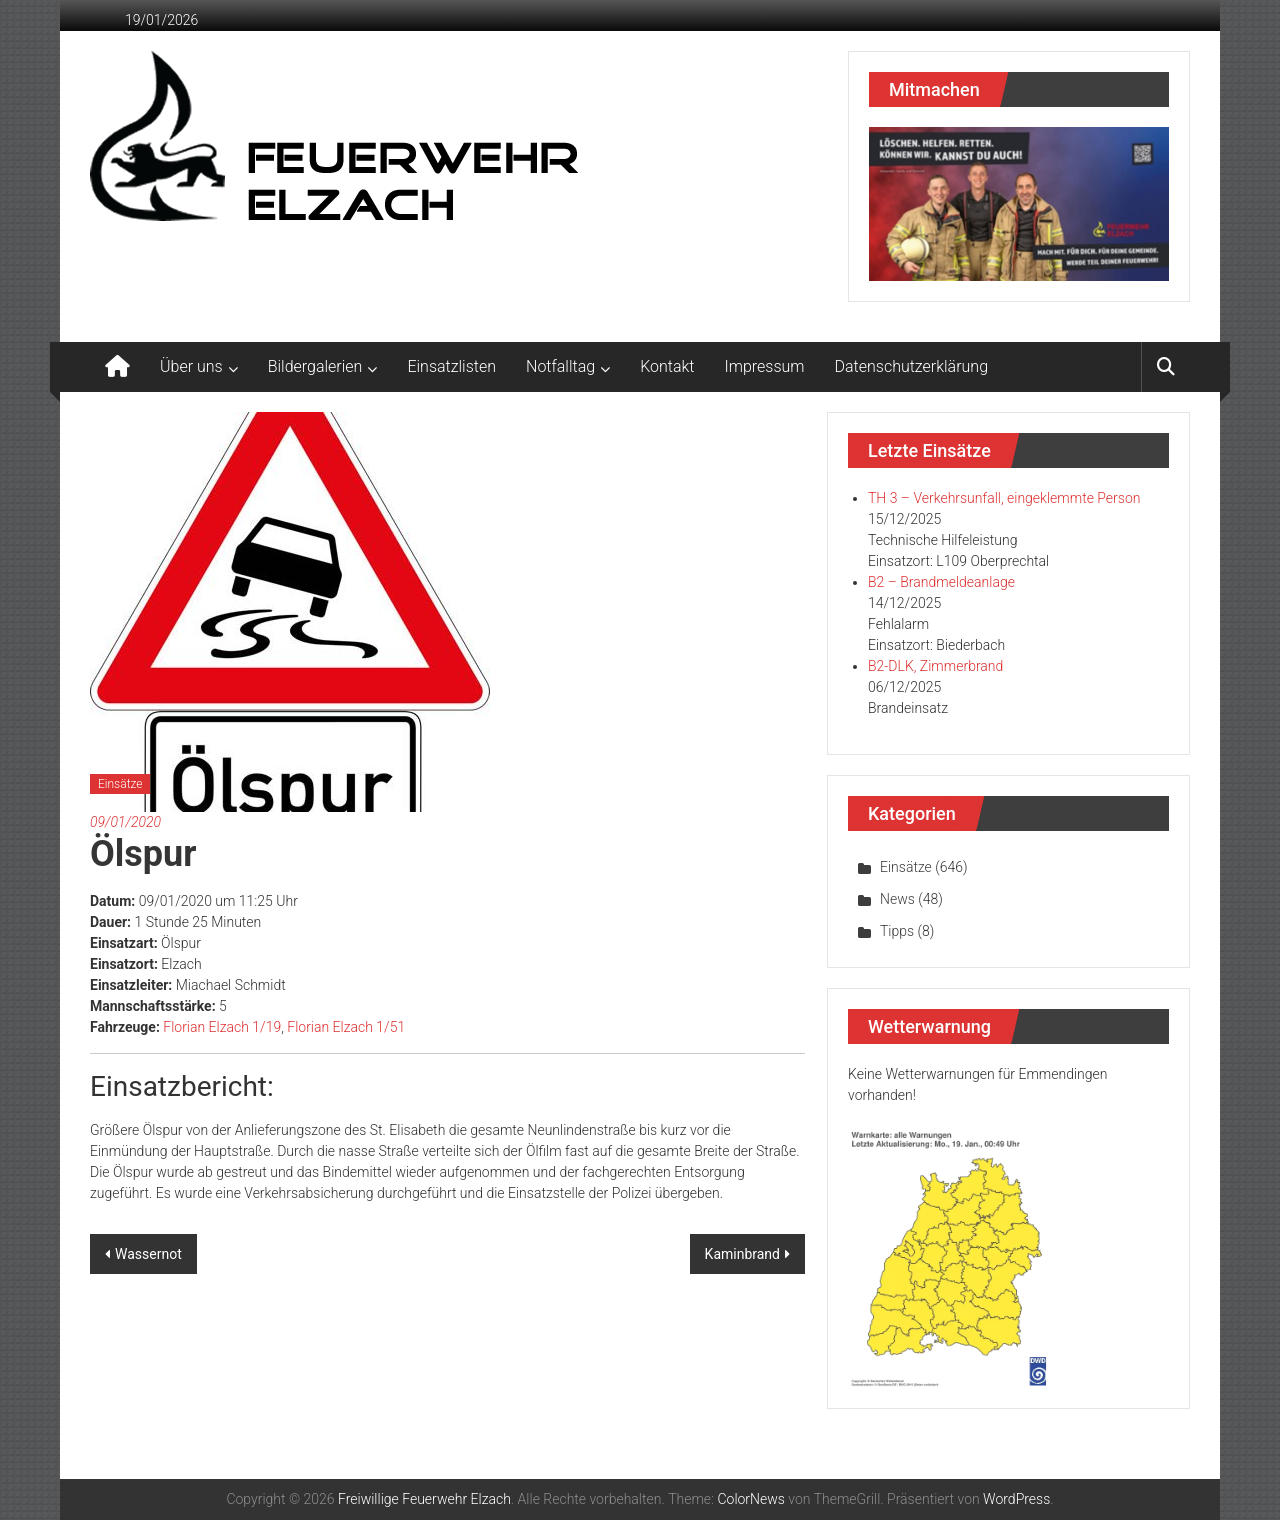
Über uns (191, 366)
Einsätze (120, 784)
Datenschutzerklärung (912, 366)
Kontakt (667, 366)
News (897, 899)
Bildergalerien (315, 366)
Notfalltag (560, 366)
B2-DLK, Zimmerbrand (935, 666)
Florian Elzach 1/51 (346, 1027)
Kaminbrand (742, 1254)
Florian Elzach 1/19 (222, 1027)
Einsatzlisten (451, 366)
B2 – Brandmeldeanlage (941, 582)
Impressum (765, 366)
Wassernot (148, 1254)
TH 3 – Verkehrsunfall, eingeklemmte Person (1004, 498)
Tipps (897, 931)
